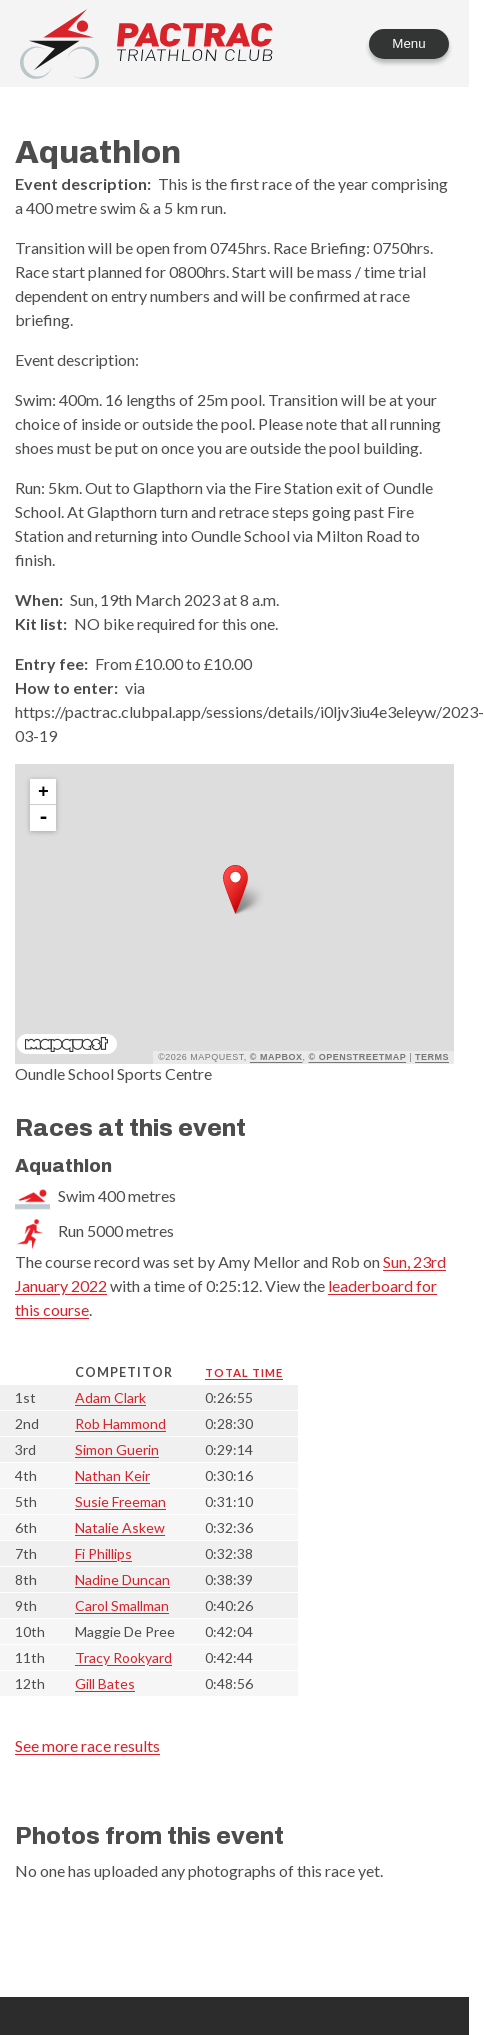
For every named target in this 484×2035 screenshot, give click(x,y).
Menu (408, 43)
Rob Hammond (120, 1423)
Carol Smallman (122, 1605)
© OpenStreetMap (358, 1057)
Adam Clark (110, 1397)
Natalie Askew (120, 1527)
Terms (432, 1057)
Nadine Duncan (122, 1579)
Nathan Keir (112, 1475)
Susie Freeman (120, 1501)
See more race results (87, 1745)
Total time (244, 1372)
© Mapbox (276, 1057)
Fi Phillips (103, 1553)
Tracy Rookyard (123, 1657)
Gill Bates (105, 1683)
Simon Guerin (117, 1449)
